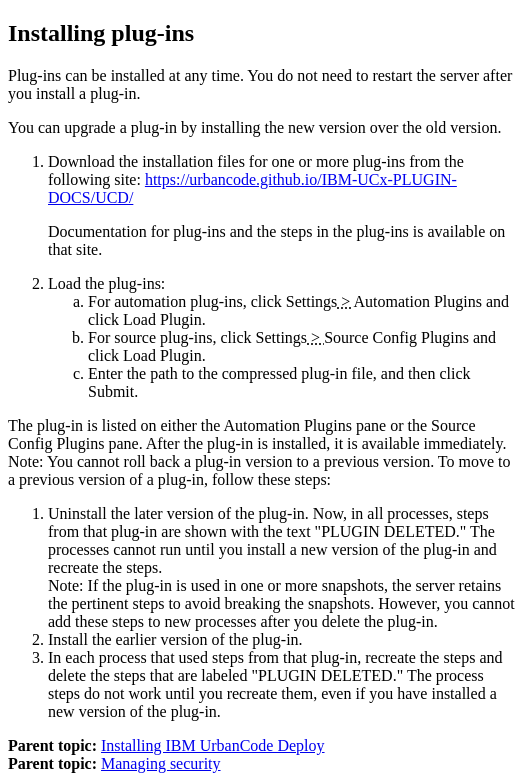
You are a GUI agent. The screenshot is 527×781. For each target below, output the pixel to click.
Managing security (161, 763)
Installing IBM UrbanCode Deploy (213, 745)
